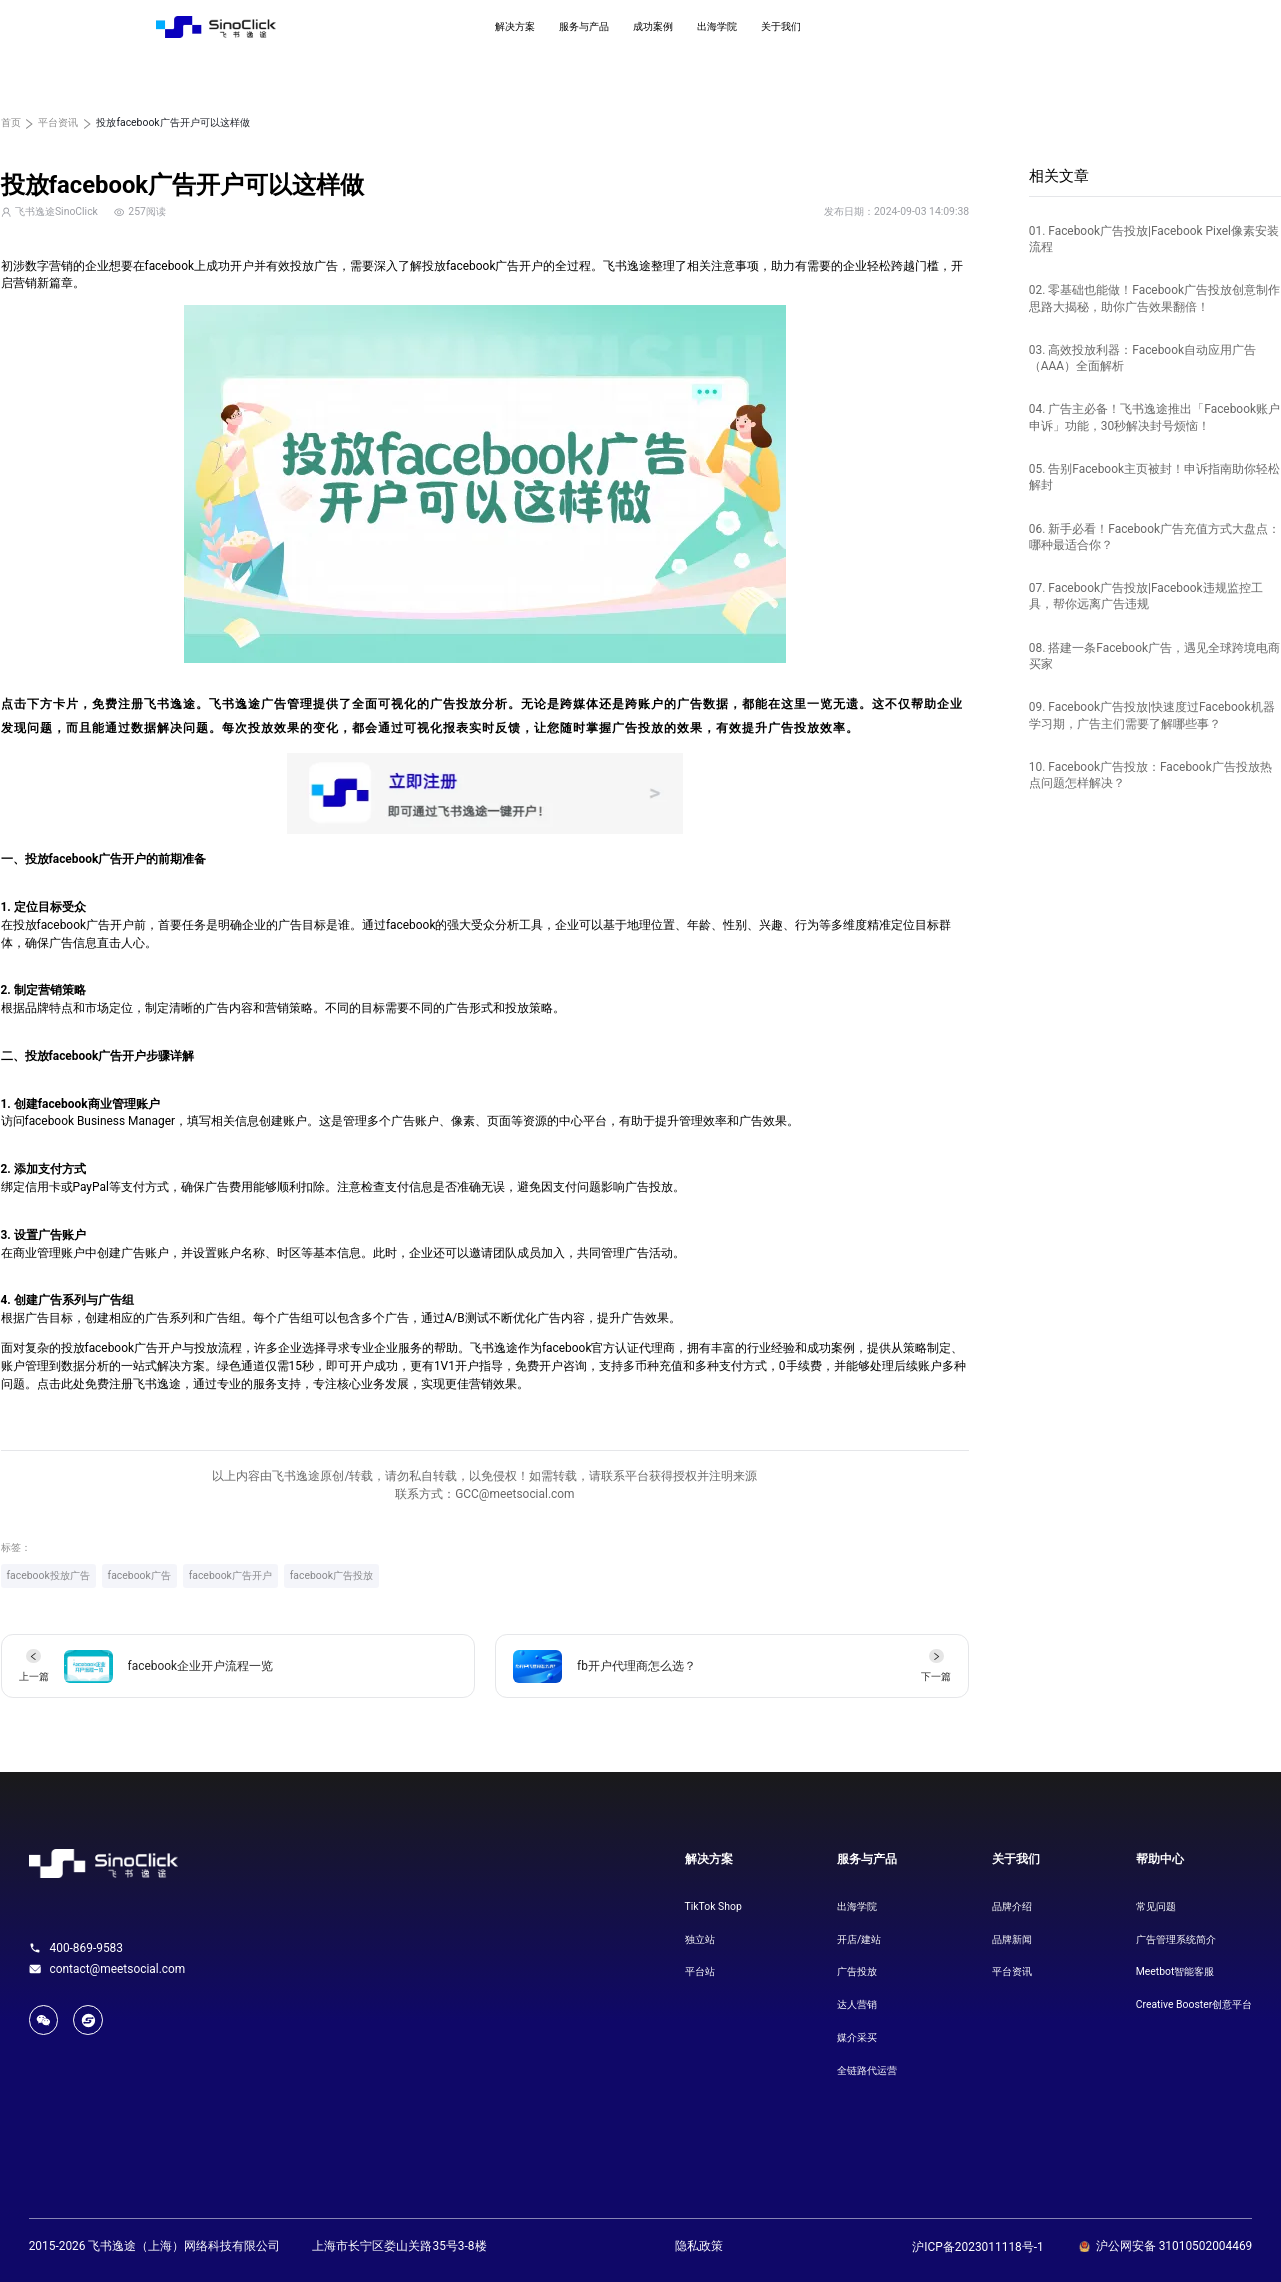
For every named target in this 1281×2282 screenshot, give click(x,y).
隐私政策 (699, 2246)
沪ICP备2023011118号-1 (977, 2247)
